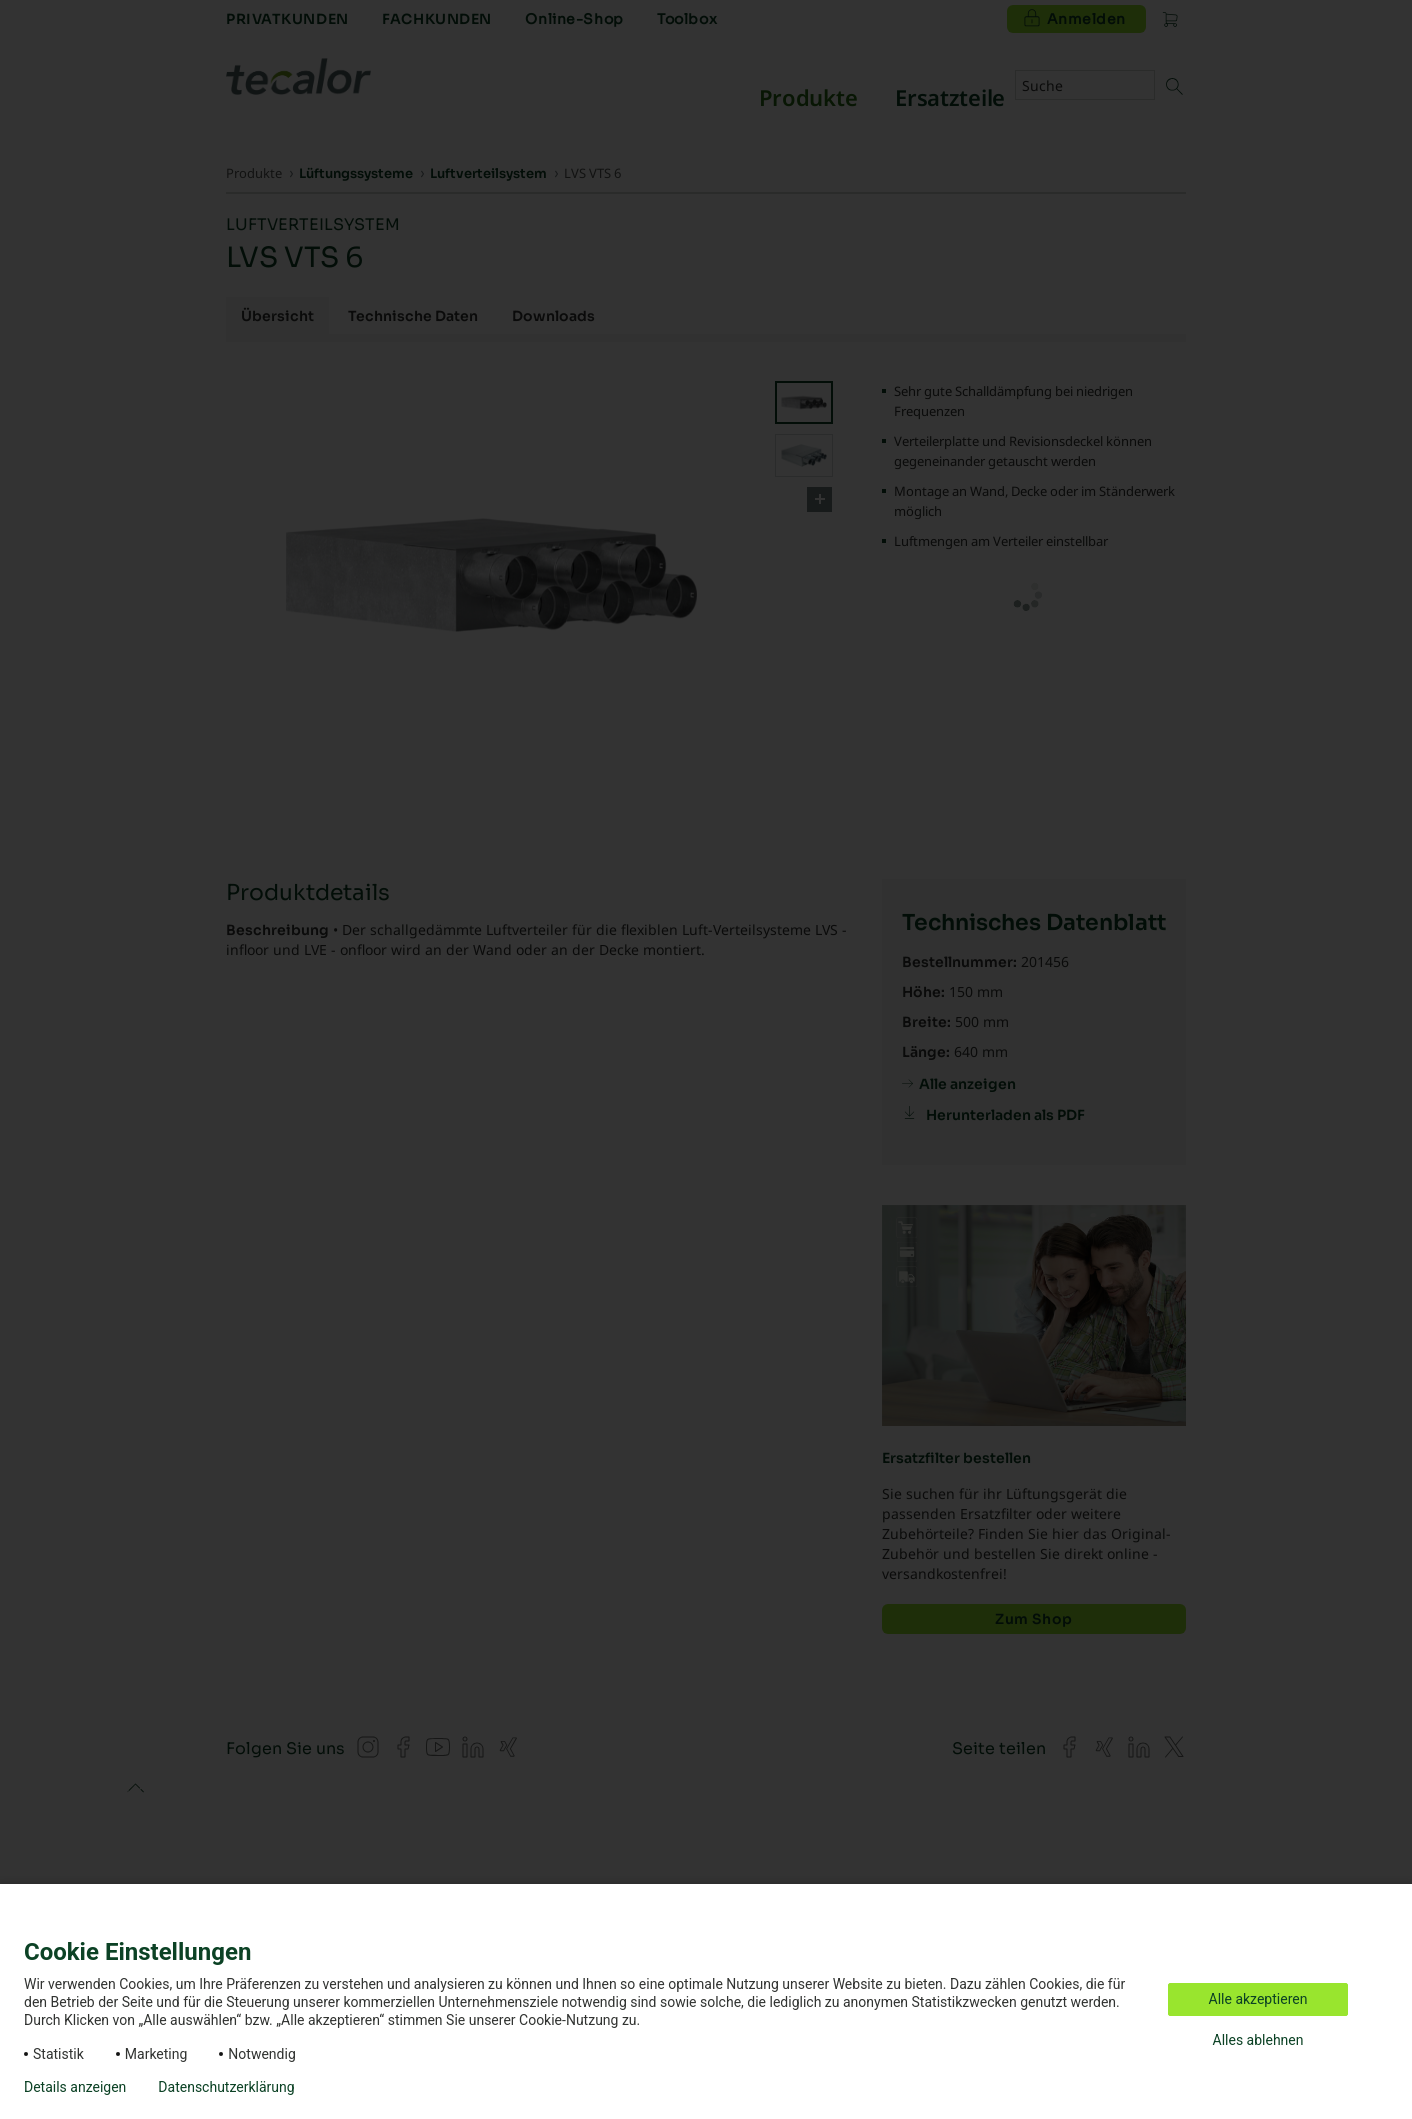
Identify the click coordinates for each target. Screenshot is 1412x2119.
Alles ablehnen (1258, 2040)
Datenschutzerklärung (226, 2087)
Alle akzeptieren (1258, 1999)
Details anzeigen (75, 2087)
